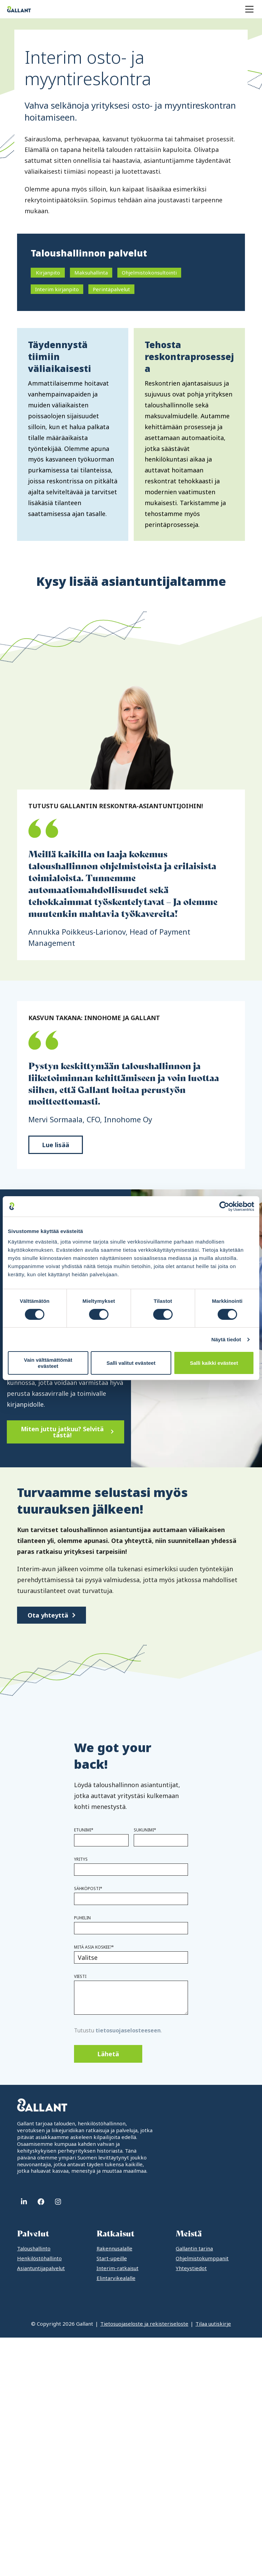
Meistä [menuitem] (189, 2233)
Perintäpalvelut (111, 289)
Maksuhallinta (91, 272)
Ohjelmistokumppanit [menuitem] (202, 2258)
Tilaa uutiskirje (213, 2324)
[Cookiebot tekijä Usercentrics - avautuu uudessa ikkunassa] (224, 1206)
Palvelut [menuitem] (33, 2233)
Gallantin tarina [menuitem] (194, 2248)
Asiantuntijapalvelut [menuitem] (41, 2268)
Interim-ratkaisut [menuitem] (118, 2268)
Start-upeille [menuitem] (112, 2258)
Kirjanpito (48, 272)
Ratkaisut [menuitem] (115, 2233)
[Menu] (249, 9)
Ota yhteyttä (48, 1615)
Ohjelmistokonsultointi (149, 272)
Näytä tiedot (226, 1339)
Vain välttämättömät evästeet (48, 1363)
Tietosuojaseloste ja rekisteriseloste (144, 2324)
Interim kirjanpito (57, 289)
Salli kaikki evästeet (214, 1363)
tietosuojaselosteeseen (128, 2030)
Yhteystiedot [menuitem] (191, 2268)
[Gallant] (19, 9)
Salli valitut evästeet (130, 1363)
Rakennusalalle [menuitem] (114, 2248)
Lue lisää (55, 1145)
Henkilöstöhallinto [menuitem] (39, 2258)
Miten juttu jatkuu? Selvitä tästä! (62, 1432)
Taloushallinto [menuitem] (33, 2248)
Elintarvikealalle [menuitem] (116, 2278)
